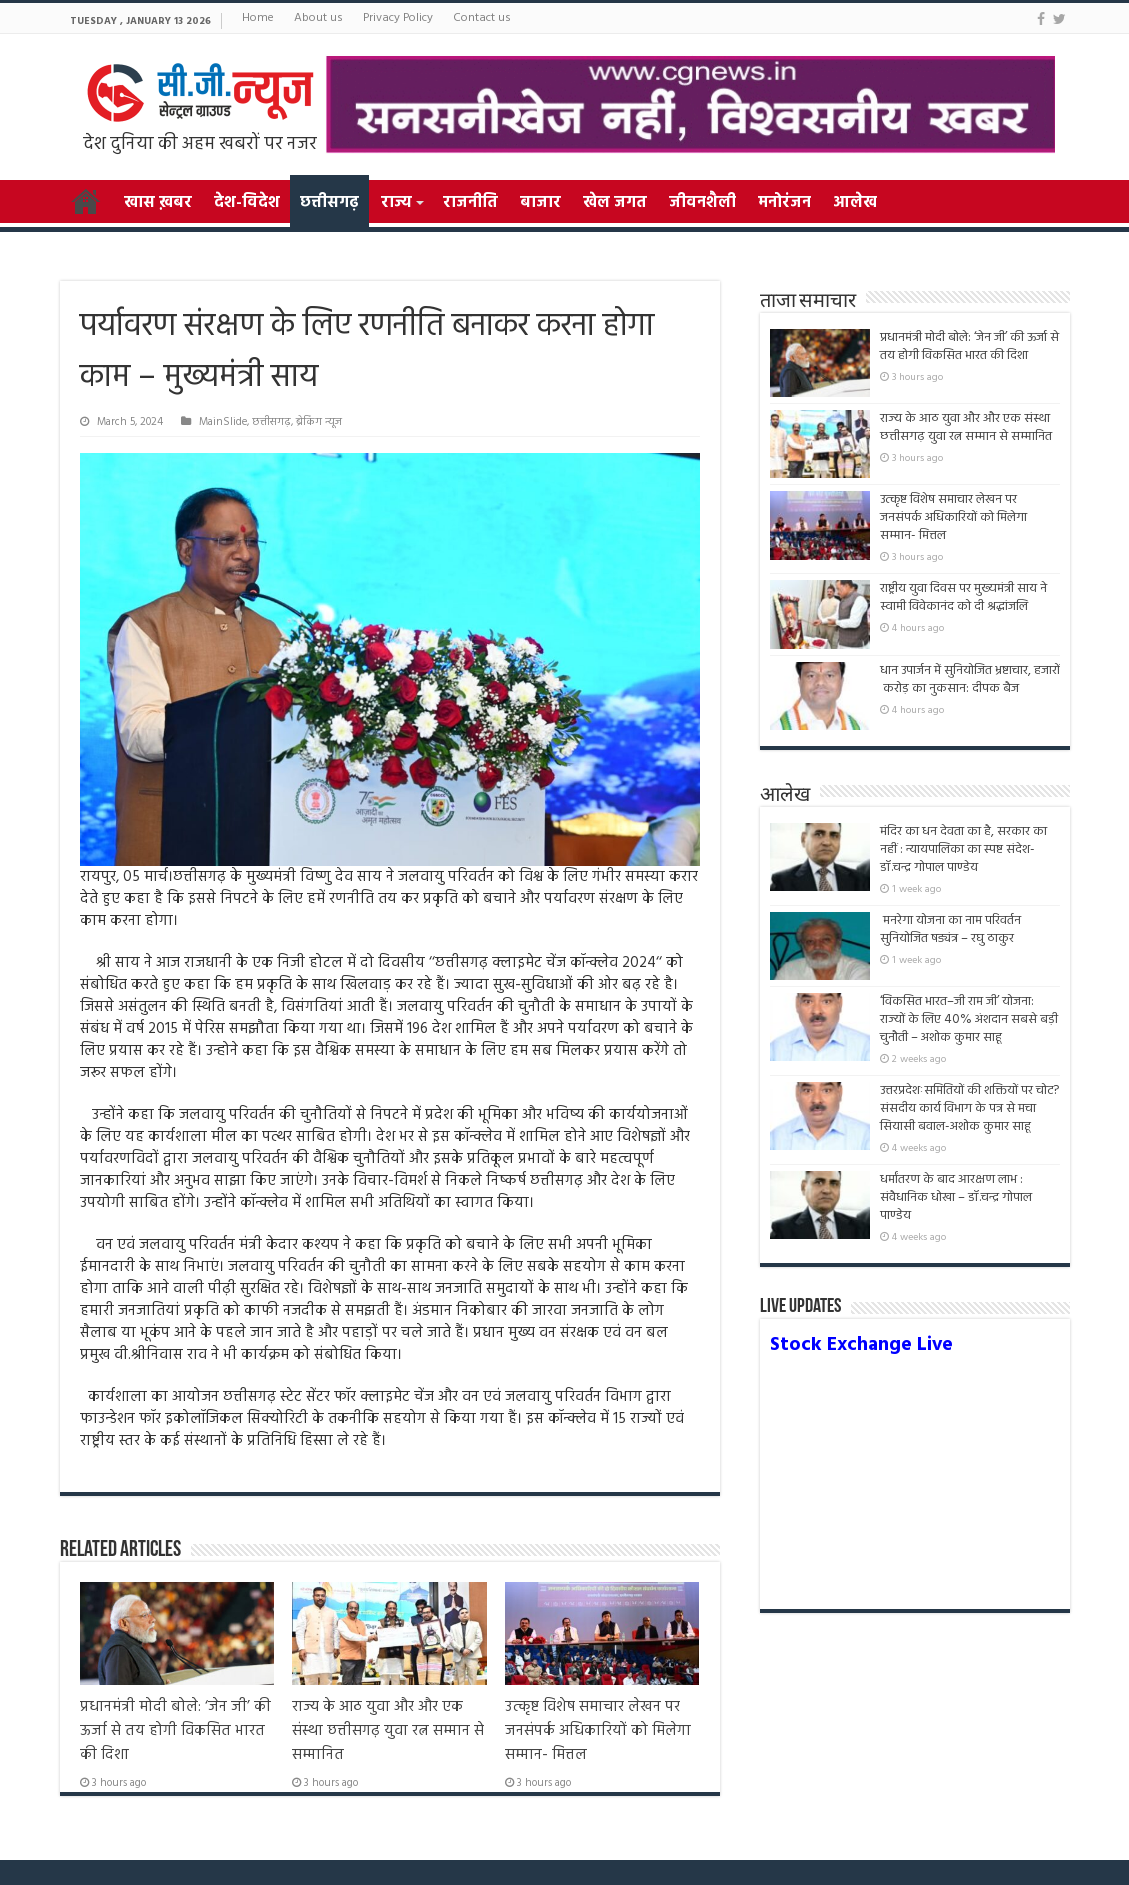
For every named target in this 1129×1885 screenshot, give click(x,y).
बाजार (540, 203)
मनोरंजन (784, 203)
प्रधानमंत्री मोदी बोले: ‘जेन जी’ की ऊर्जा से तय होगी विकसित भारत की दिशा (175, 1731)
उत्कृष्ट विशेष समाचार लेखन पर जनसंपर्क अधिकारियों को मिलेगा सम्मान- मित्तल (598, 1731)
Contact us (482, 18)
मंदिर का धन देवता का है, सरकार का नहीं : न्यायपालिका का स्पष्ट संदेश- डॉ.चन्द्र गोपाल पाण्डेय (963, 849)
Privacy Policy (398, 18)
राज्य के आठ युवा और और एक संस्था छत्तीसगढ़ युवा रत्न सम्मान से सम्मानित (388, 1731)
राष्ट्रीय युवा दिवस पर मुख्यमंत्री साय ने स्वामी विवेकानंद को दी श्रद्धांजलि (963, 597)
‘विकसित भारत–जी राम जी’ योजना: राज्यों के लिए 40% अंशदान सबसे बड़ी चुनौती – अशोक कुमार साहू (969, 1019)
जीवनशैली (702, 203)
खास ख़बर (158, 203)
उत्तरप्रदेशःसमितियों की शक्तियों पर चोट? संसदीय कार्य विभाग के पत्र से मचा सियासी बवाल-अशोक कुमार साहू (969, 1108)
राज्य (396, 203)
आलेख (855, 203)
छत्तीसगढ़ (329, 203)
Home (258, 18)
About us (318, 18)
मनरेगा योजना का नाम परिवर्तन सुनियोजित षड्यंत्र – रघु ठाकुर (950, 929)
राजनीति (470, 203)
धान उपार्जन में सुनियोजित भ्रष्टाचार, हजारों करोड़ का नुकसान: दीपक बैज (970, 679)
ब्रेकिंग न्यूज (319, 422)
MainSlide (223, 422)
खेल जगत (615, 203)
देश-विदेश (247, 203)
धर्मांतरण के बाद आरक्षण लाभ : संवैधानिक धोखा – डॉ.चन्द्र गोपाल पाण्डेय (956, 1197)
